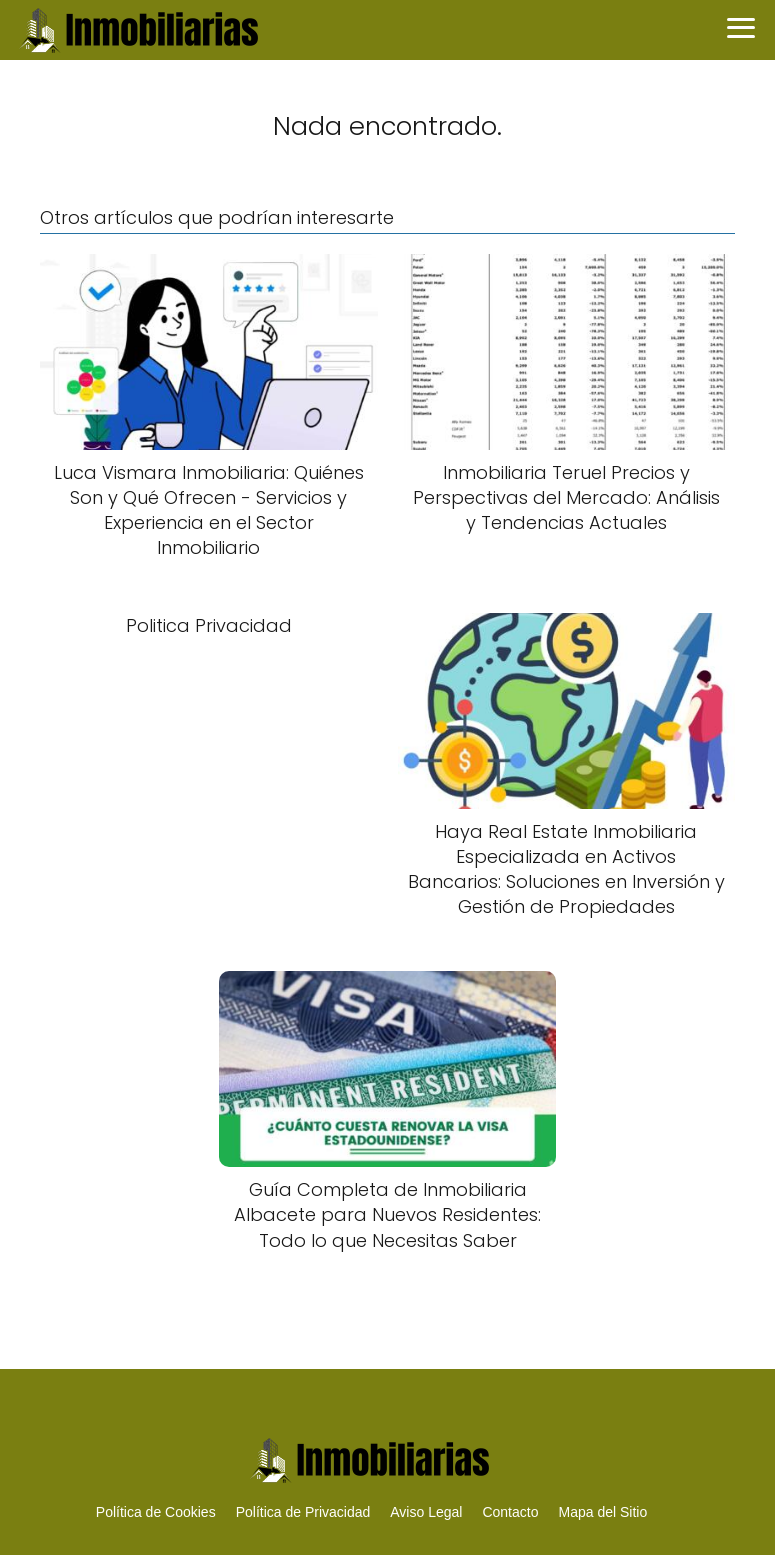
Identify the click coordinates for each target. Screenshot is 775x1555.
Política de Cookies (156, 1512)
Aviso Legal (426, 1512)
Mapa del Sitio (602, 1512)
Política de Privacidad (303, 1512)
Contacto (510, 1512)
